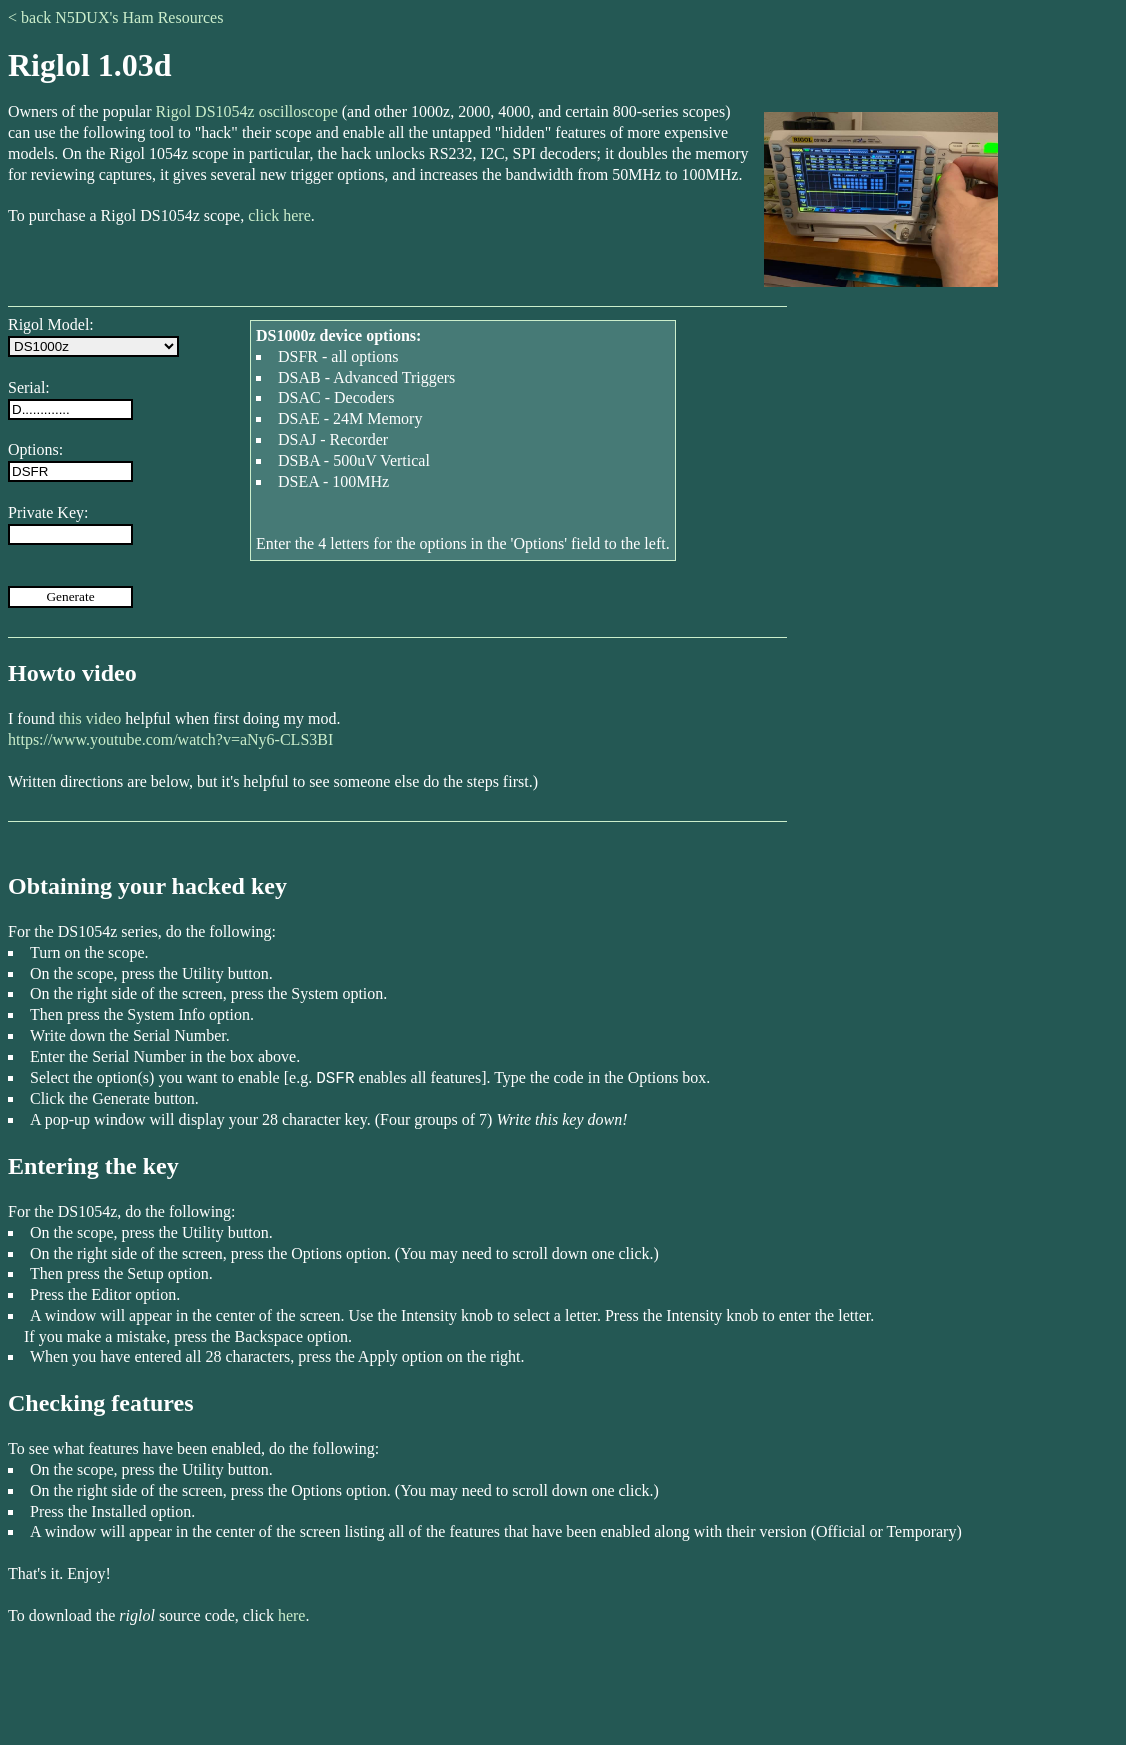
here (292, 1615)
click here (279, 215)
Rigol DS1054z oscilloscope (247, 111)
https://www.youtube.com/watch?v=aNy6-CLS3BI (170, 739)
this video (90, 718)
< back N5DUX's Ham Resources (115, 17)
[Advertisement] (563, 1692)
